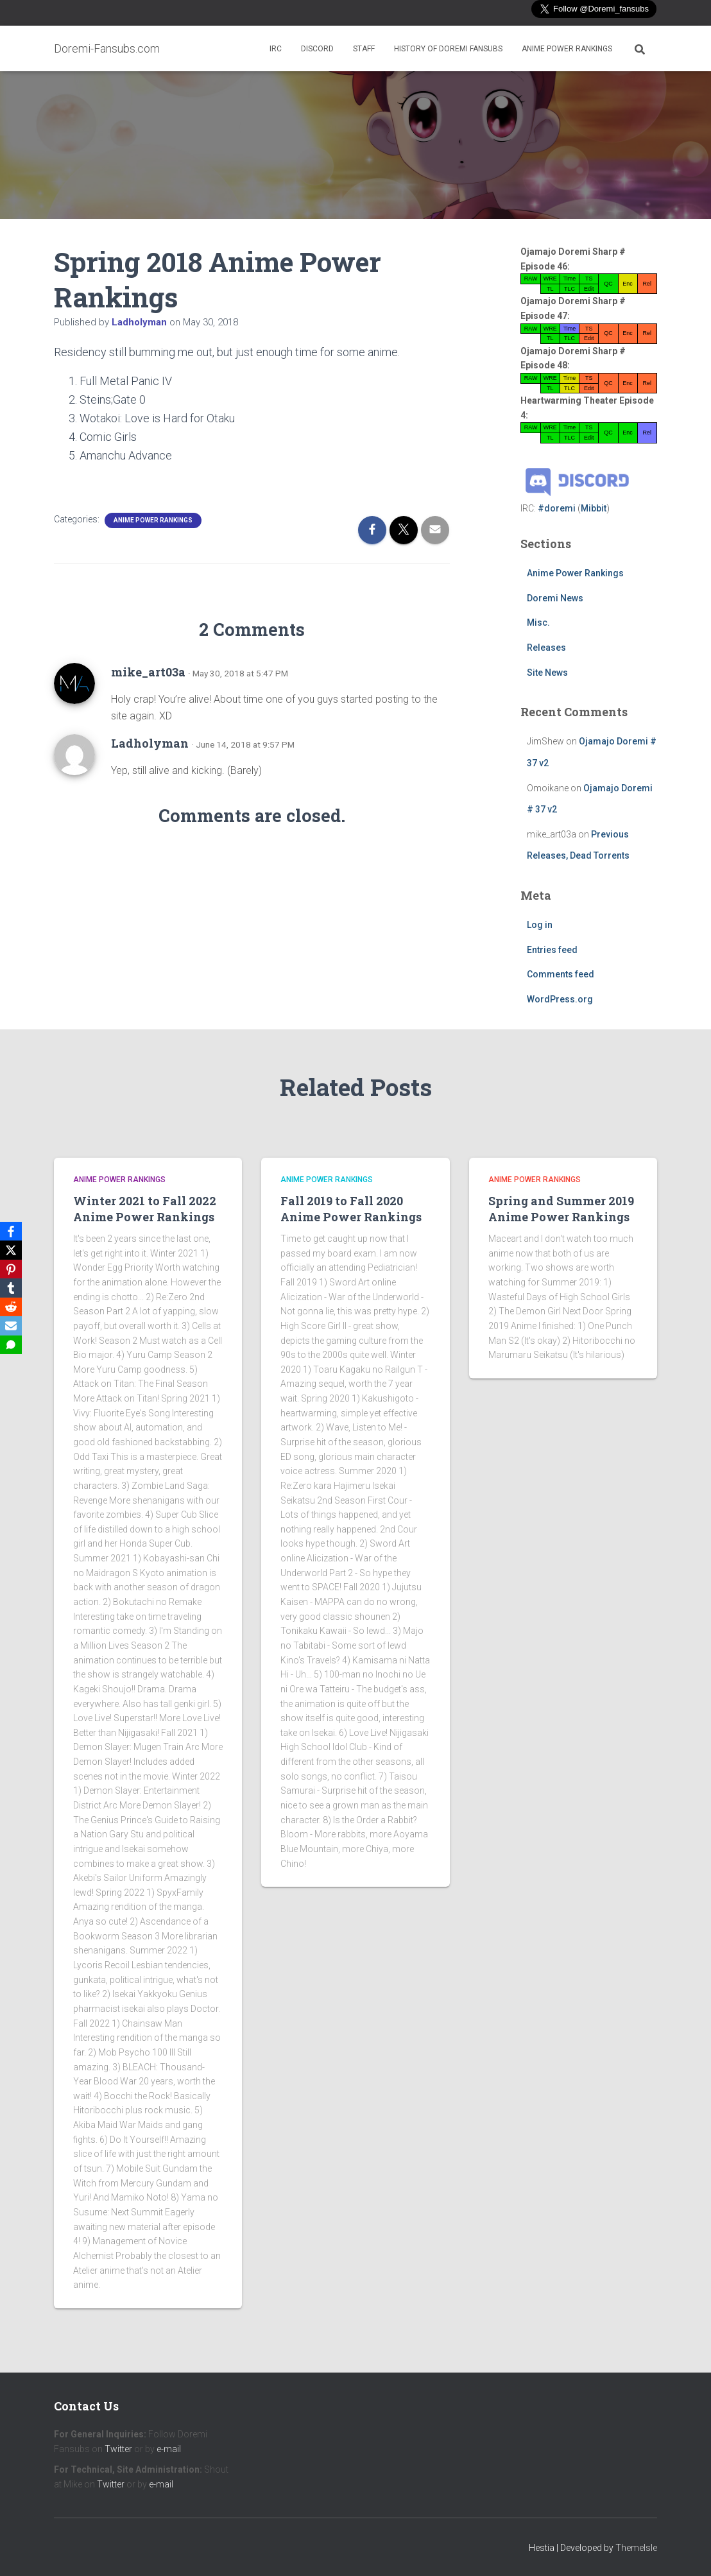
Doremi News (555, 598)
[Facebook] (12, 1230)
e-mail (169, 2449)
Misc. (538, 622)
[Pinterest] (12, 1268)
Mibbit (593, 508)
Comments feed (560, 974)
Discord (317, 48)
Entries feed (552, 950)
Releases (546, 647)
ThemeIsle (636, 2548)
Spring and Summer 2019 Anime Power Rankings (561, 1208)
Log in (540, 925)
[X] (12, 1249)
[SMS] (12, 1345)
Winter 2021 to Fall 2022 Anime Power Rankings (144, 1208)
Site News (547, 672)
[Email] (12, 1326)
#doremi (557, 508)
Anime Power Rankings (567, 48)
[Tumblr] (12, 1288)
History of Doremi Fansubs (448, 48)
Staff (364, 48)
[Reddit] (12, 1307)
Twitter (118, 2449)
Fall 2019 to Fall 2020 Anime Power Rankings (351, 1208)
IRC (276, 48)
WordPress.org (560, 999)
